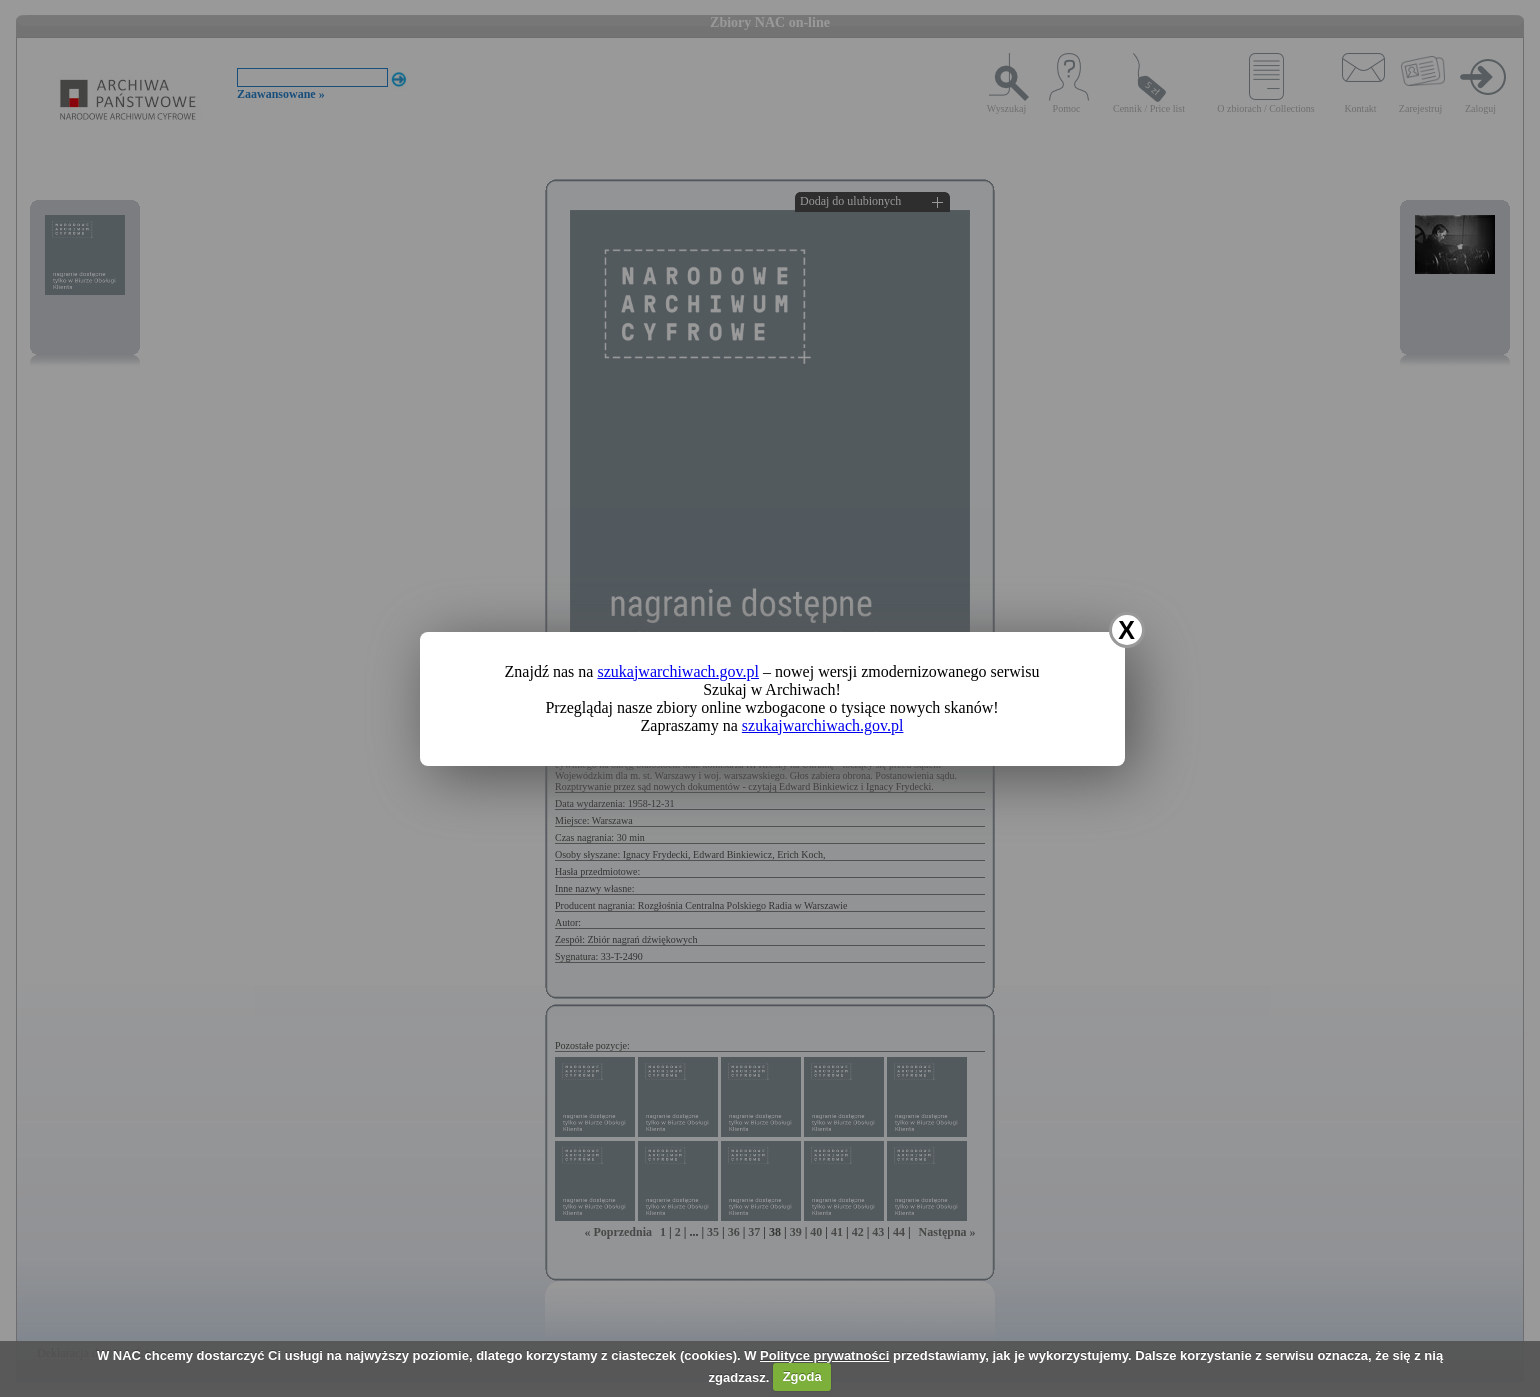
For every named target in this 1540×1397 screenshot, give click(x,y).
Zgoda (802, 1376)
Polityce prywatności (824, 1355)
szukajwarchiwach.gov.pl (678, 671)
